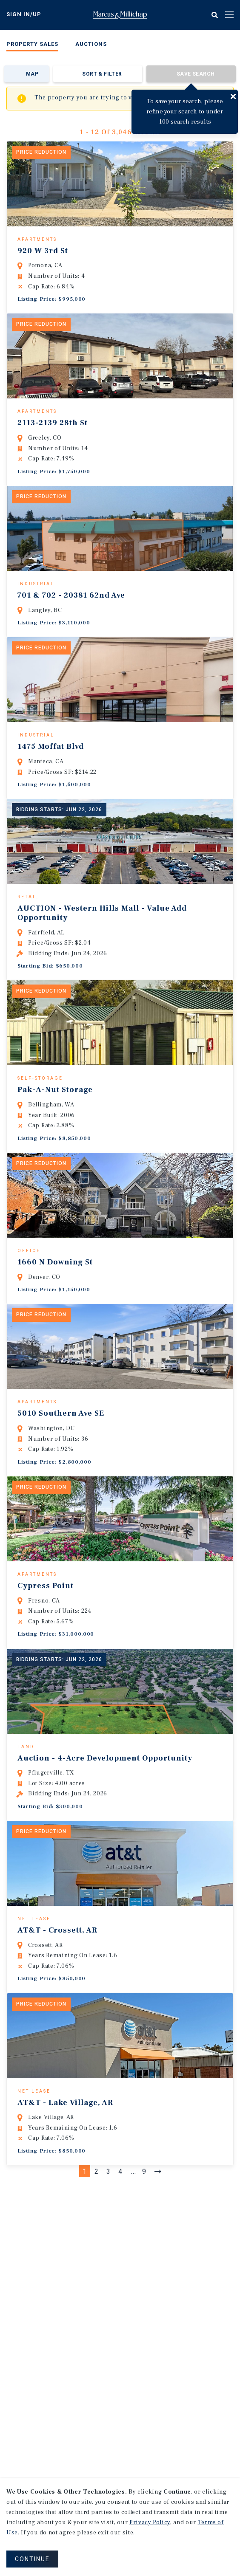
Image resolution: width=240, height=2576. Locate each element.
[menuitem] (32, 45)
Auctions (91, 44)
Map (32, 74)
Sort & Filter (102, 74)
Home (120, 15)
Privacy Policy (149, 2522)
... (133, 2286)
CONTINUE (32, 2559)
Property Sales (32, 44)
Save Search (195, 74)
